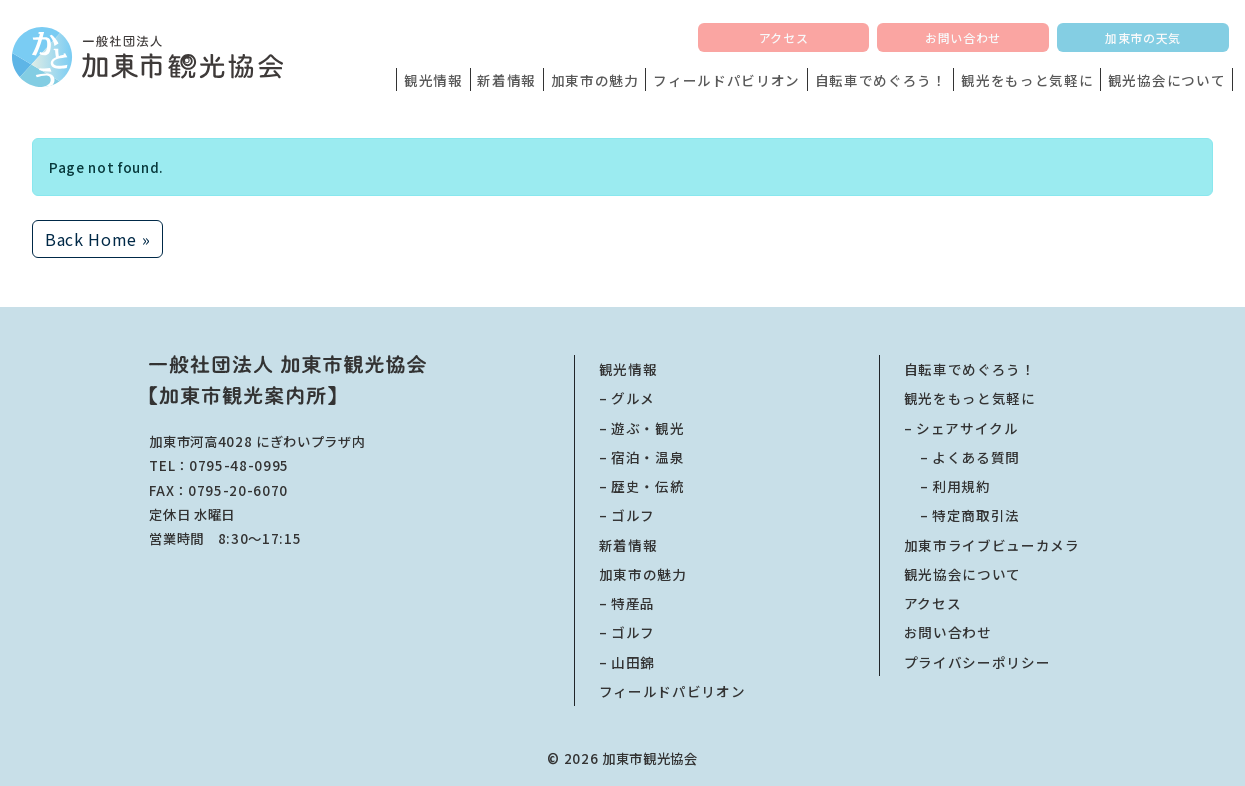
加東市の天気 (1143, 37)
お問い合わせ (963, 37)
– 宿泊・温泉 (642, 457)
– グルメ (627, 398)
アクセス (783, 37)
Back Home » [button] (97, 239)
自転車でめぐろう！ (881, 80)
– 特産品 (627, 603)
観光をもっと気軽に (1027, 80)
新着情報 (506, 80)
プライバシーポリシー (977, 662)
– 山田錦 (627, 662)
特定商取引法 (962, 515)
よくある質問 (962, 457)
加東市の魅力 (595, 80)
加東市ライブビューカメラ (992, 545)
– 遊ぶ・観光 (642, 428)
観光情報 (433, 80)
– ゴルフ (627, 515)
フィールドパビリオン (726, 80)
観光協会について (1166, 80)
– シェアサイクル (961, 428)
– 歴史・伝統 (642, 486)
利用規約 (947, 486)
